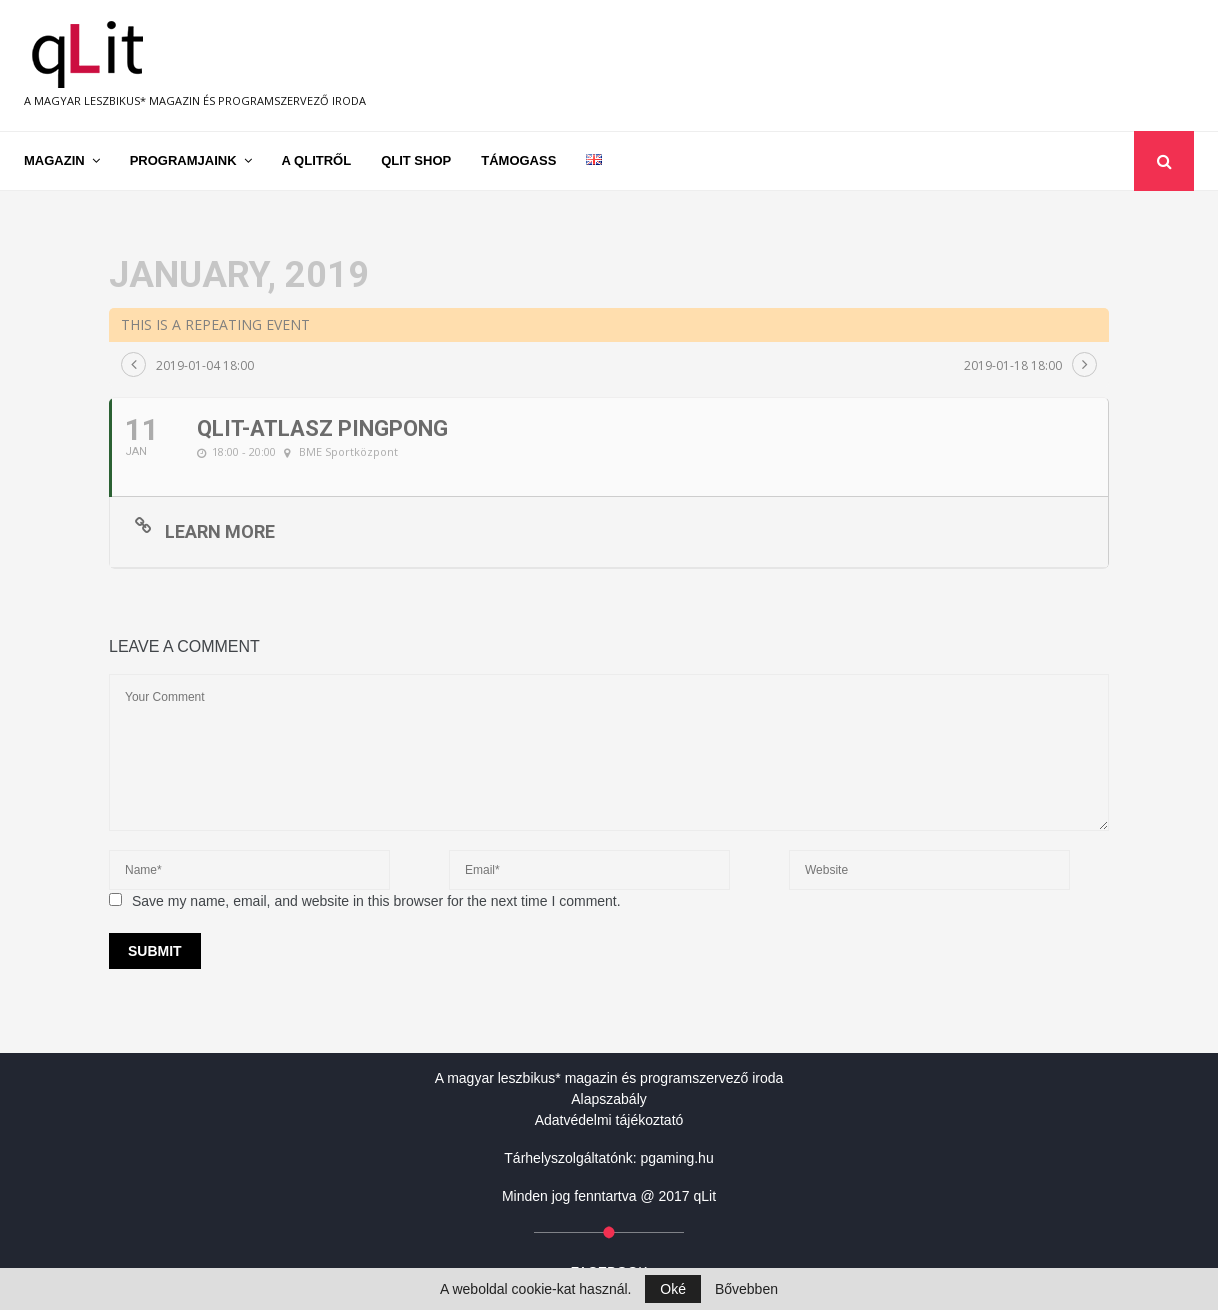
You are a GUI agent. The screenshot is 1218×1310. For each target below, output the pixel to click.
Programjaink (183, 160)
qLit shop (416, 160)
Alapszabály (609, 1099)
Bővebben (746, 1289)
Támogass (518, 160)
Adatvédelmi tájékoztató (609, 1120)
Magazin (54, 160)
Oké (673, 1289)
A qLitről (317, 160)
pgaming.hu (677, 1158)
